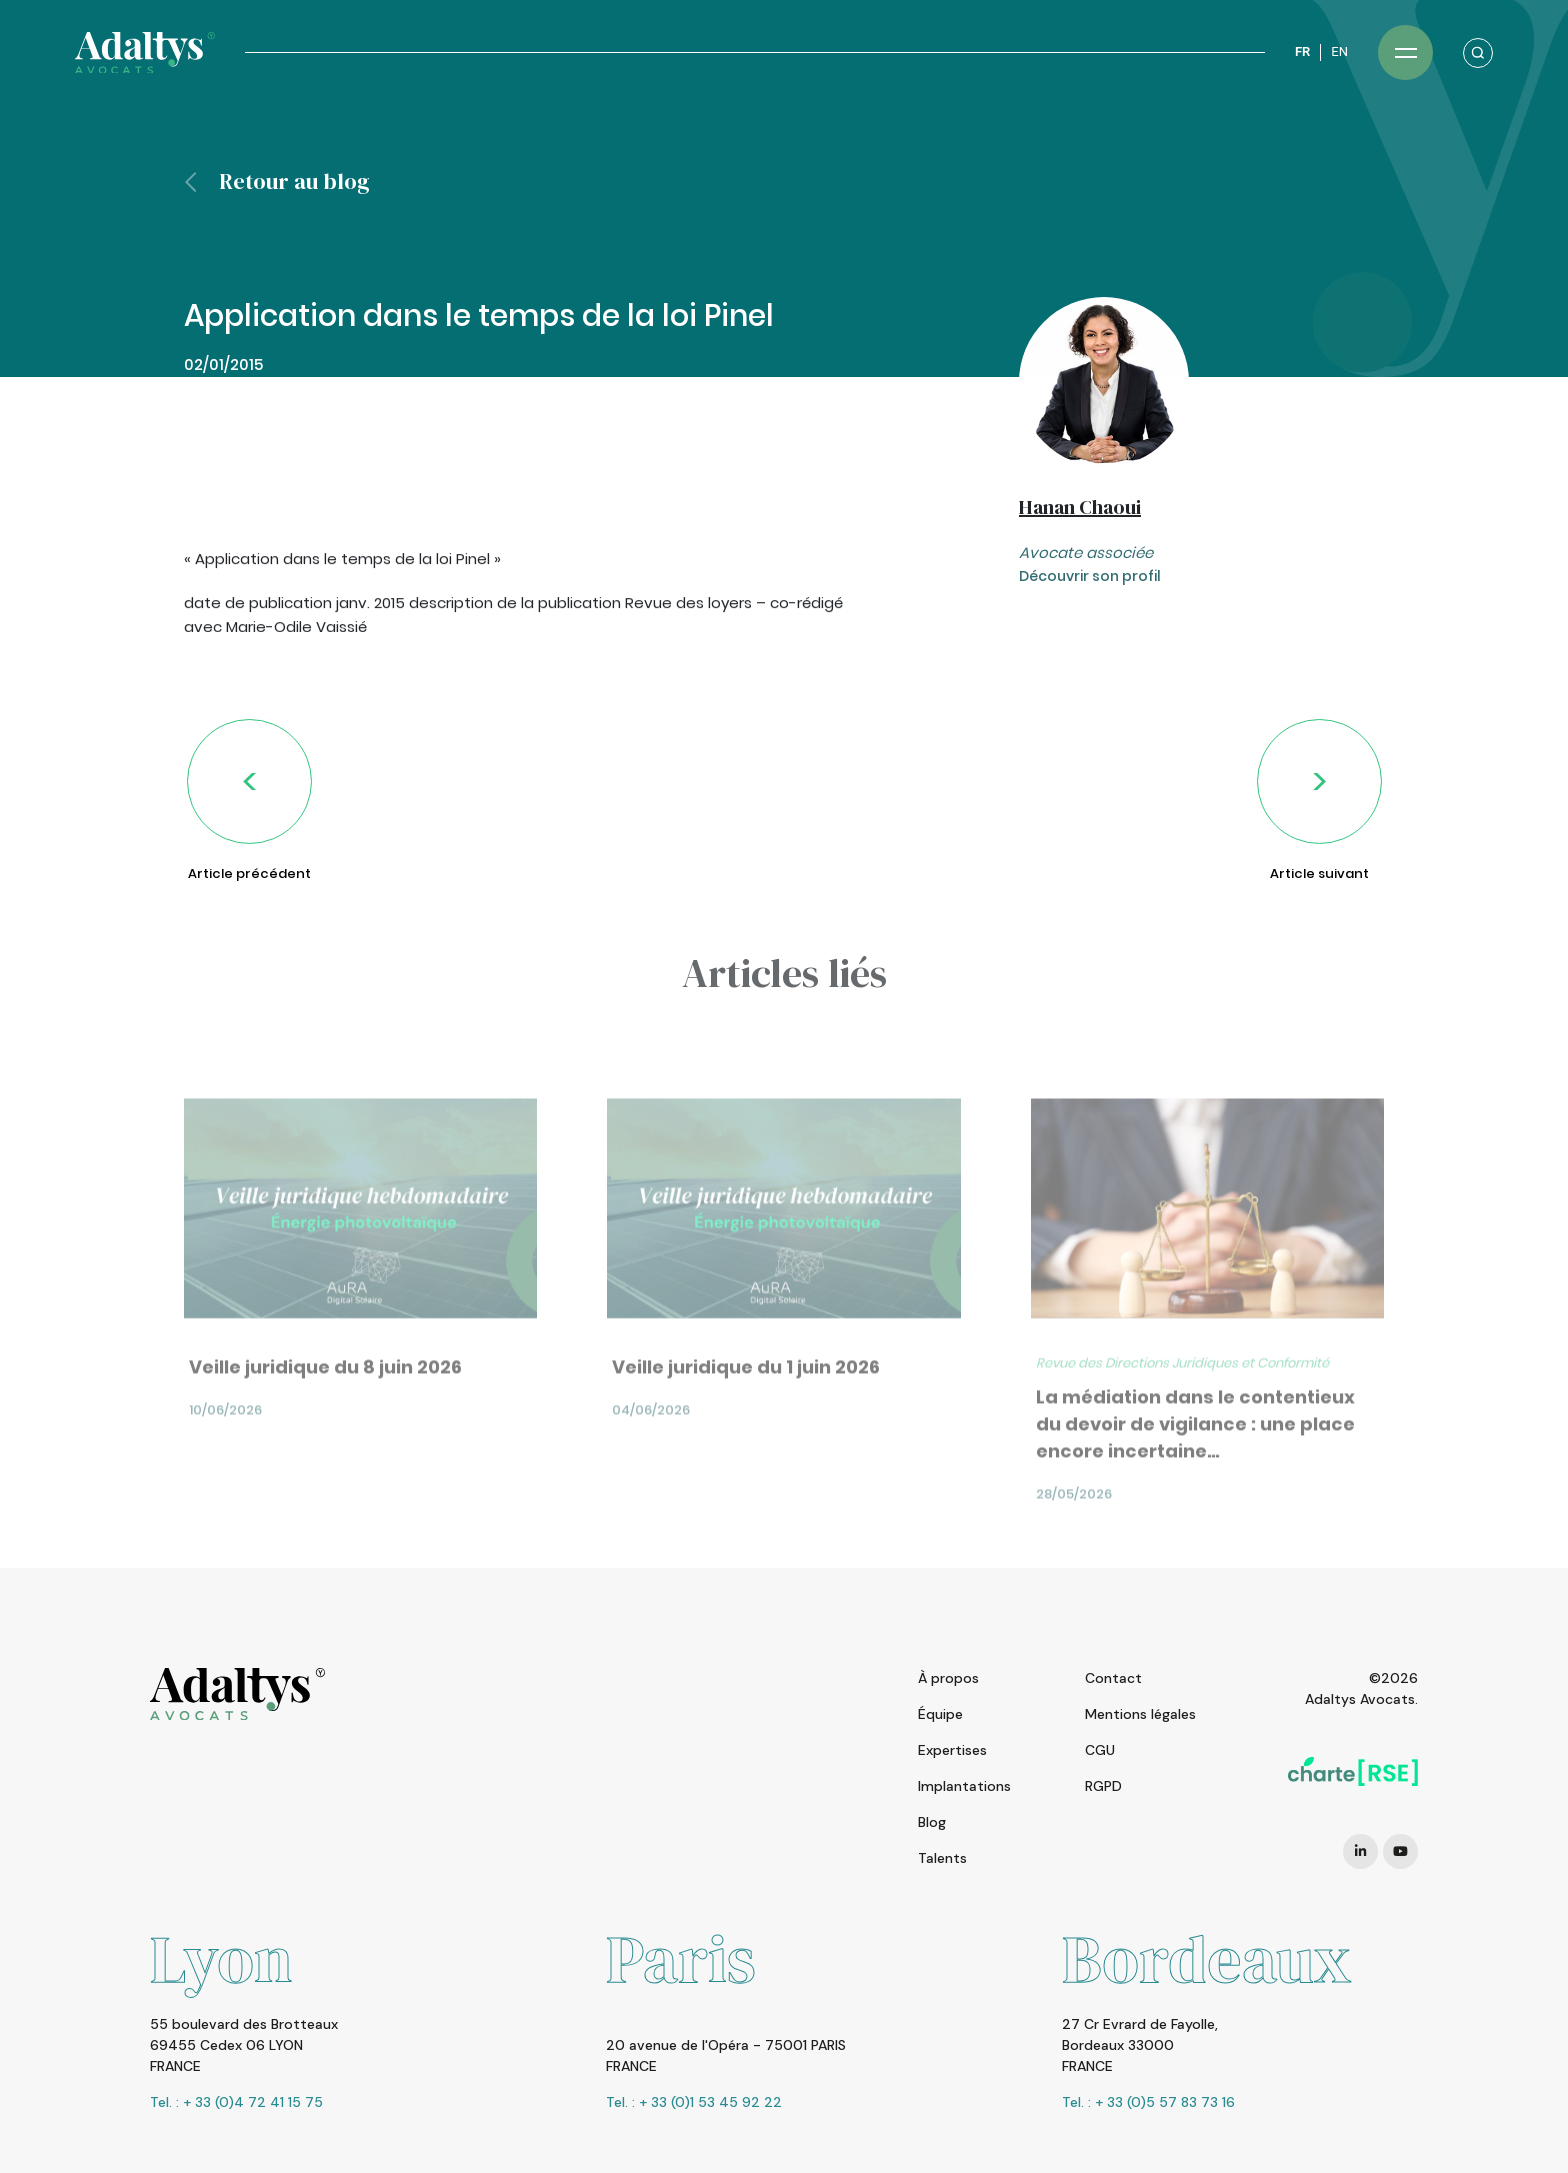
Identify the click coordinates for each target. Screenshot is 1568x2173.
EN (1339, 51)
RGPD (1103, 1786)
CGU (1100, 1750)
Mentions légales (1140, 1714)
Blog (932, 1822)
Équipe (940, 1714)
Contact (1113, 1678)
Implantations (964, 1786)
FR (1302, 51)
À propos (948, 1678)
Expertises (952, 1750)
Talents (942, 1858)
